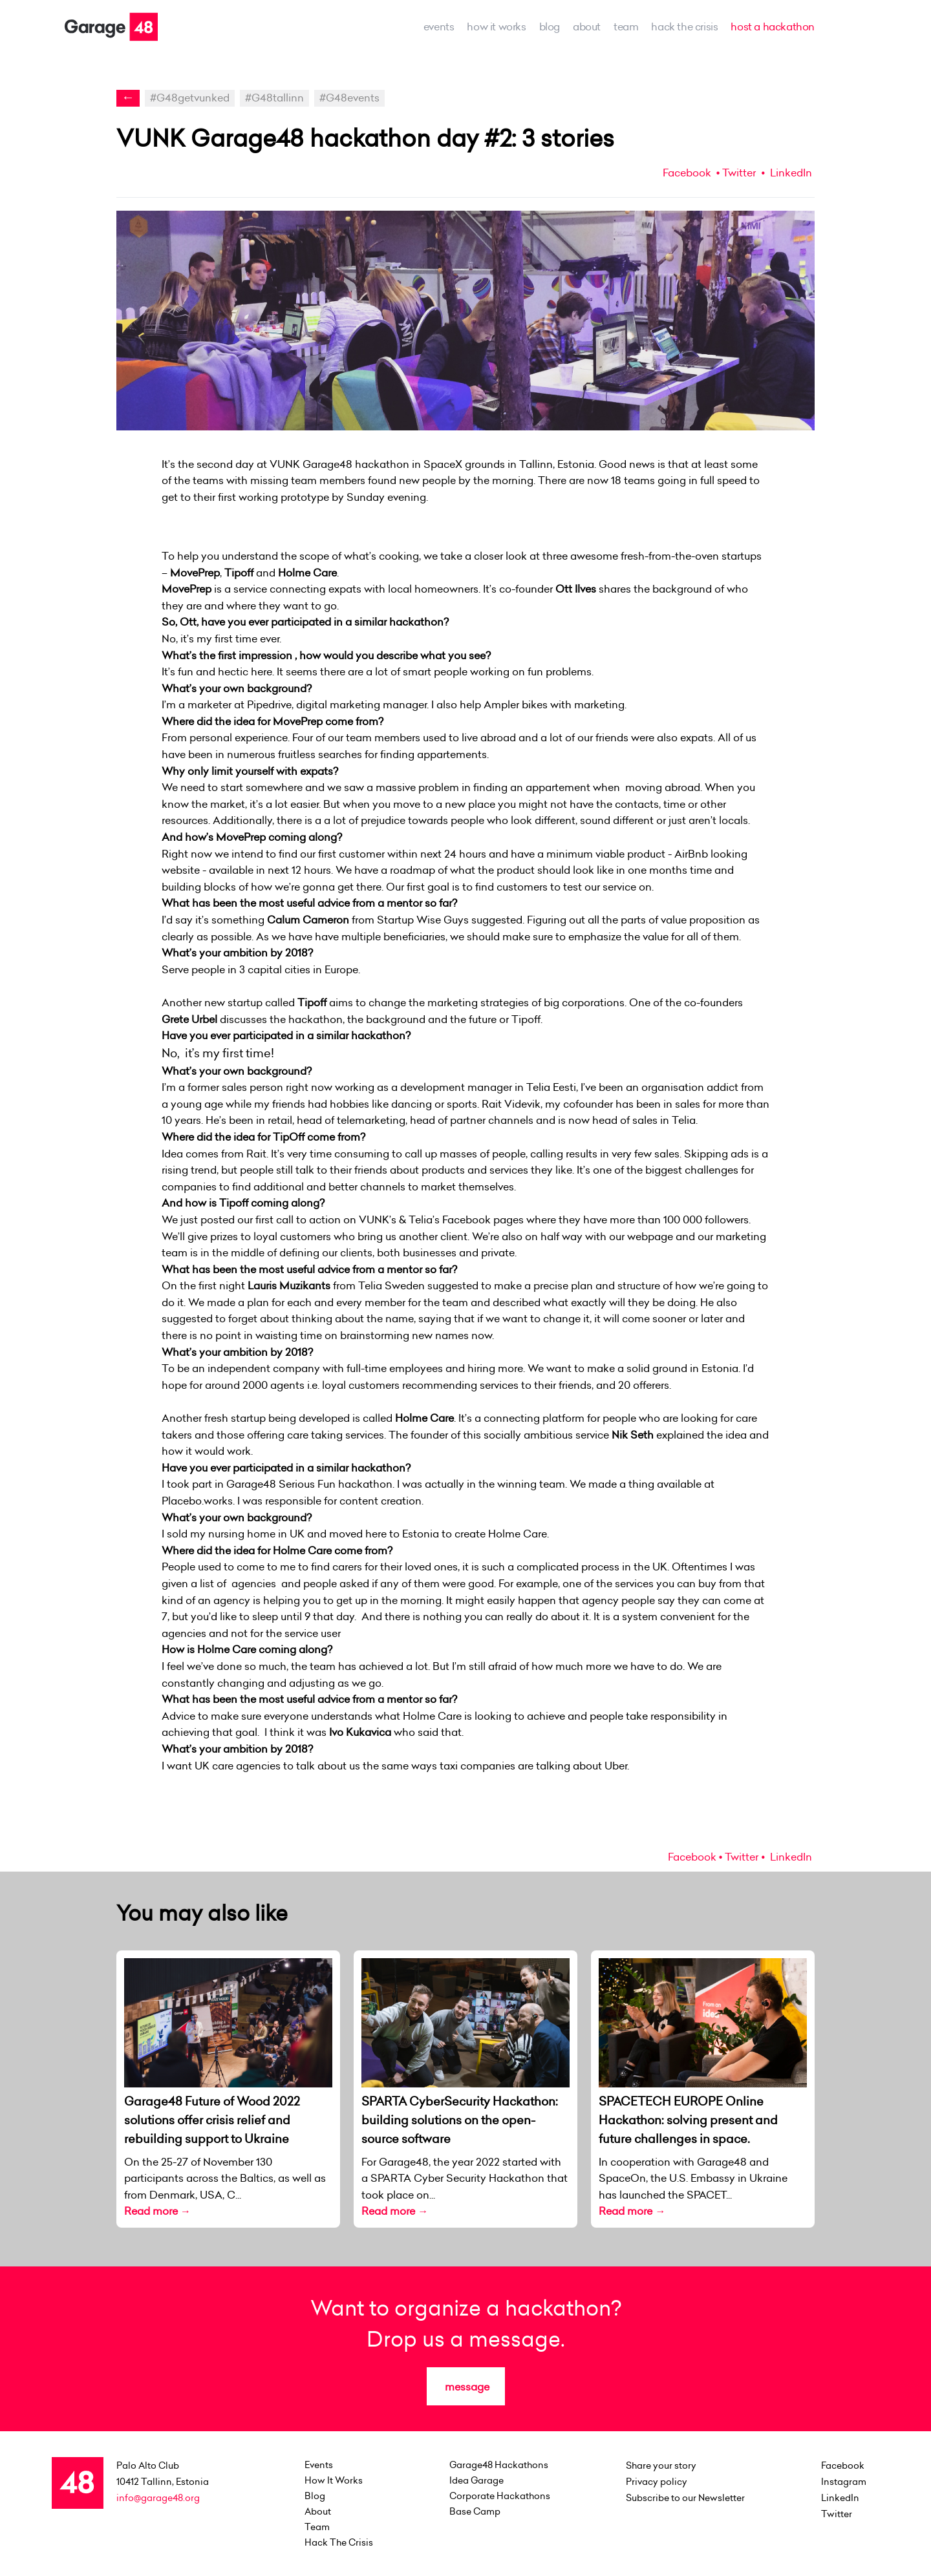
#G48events (349, 97)
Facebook (687, 172)
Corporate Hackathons (499, 2495)
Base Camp (474, 2511)
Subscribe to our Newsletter (685, 2497)
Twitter (739, 172)
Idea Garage (476, 2480)
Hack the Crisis (684, 26)
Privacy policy (656, 2481)
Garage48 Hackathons (498, 2464)
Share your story (661, 2465)
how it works (496, 26)
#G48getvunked (190, 97)
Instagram (843, 2481)
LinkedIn (789, 172)
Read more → (157, 2211)
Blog (549, 26)
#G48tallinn (274, 97)
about (587, 26)
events (439, 26)
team (626, 26)
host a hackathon (773, 26)
